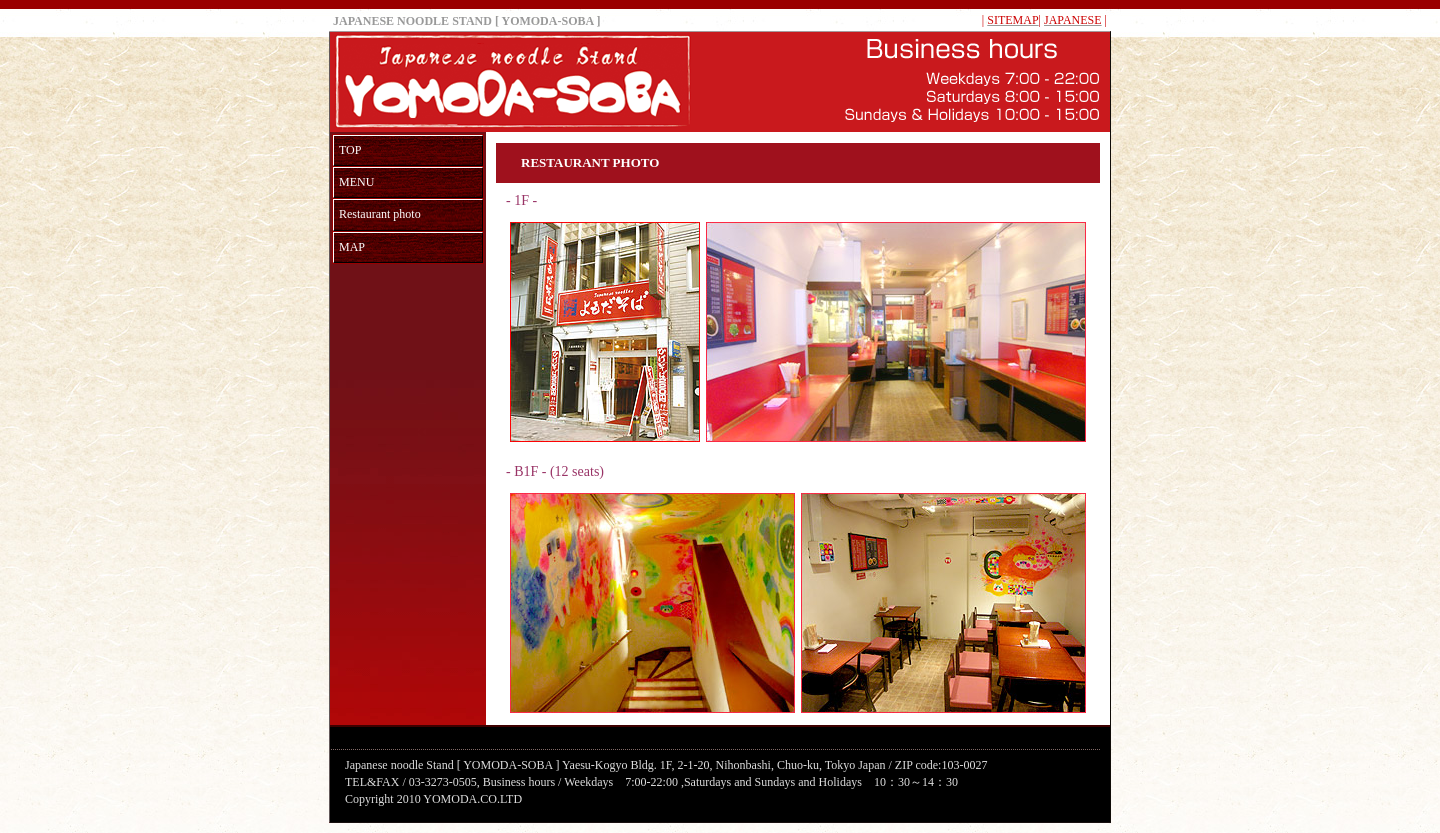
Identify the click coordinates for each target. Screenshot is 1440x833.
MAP (352, 247)
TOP (350, 150)
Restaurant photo (380, 214)
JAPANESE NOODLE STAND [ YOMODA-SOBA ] (466, 21)
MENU (356, 182)
